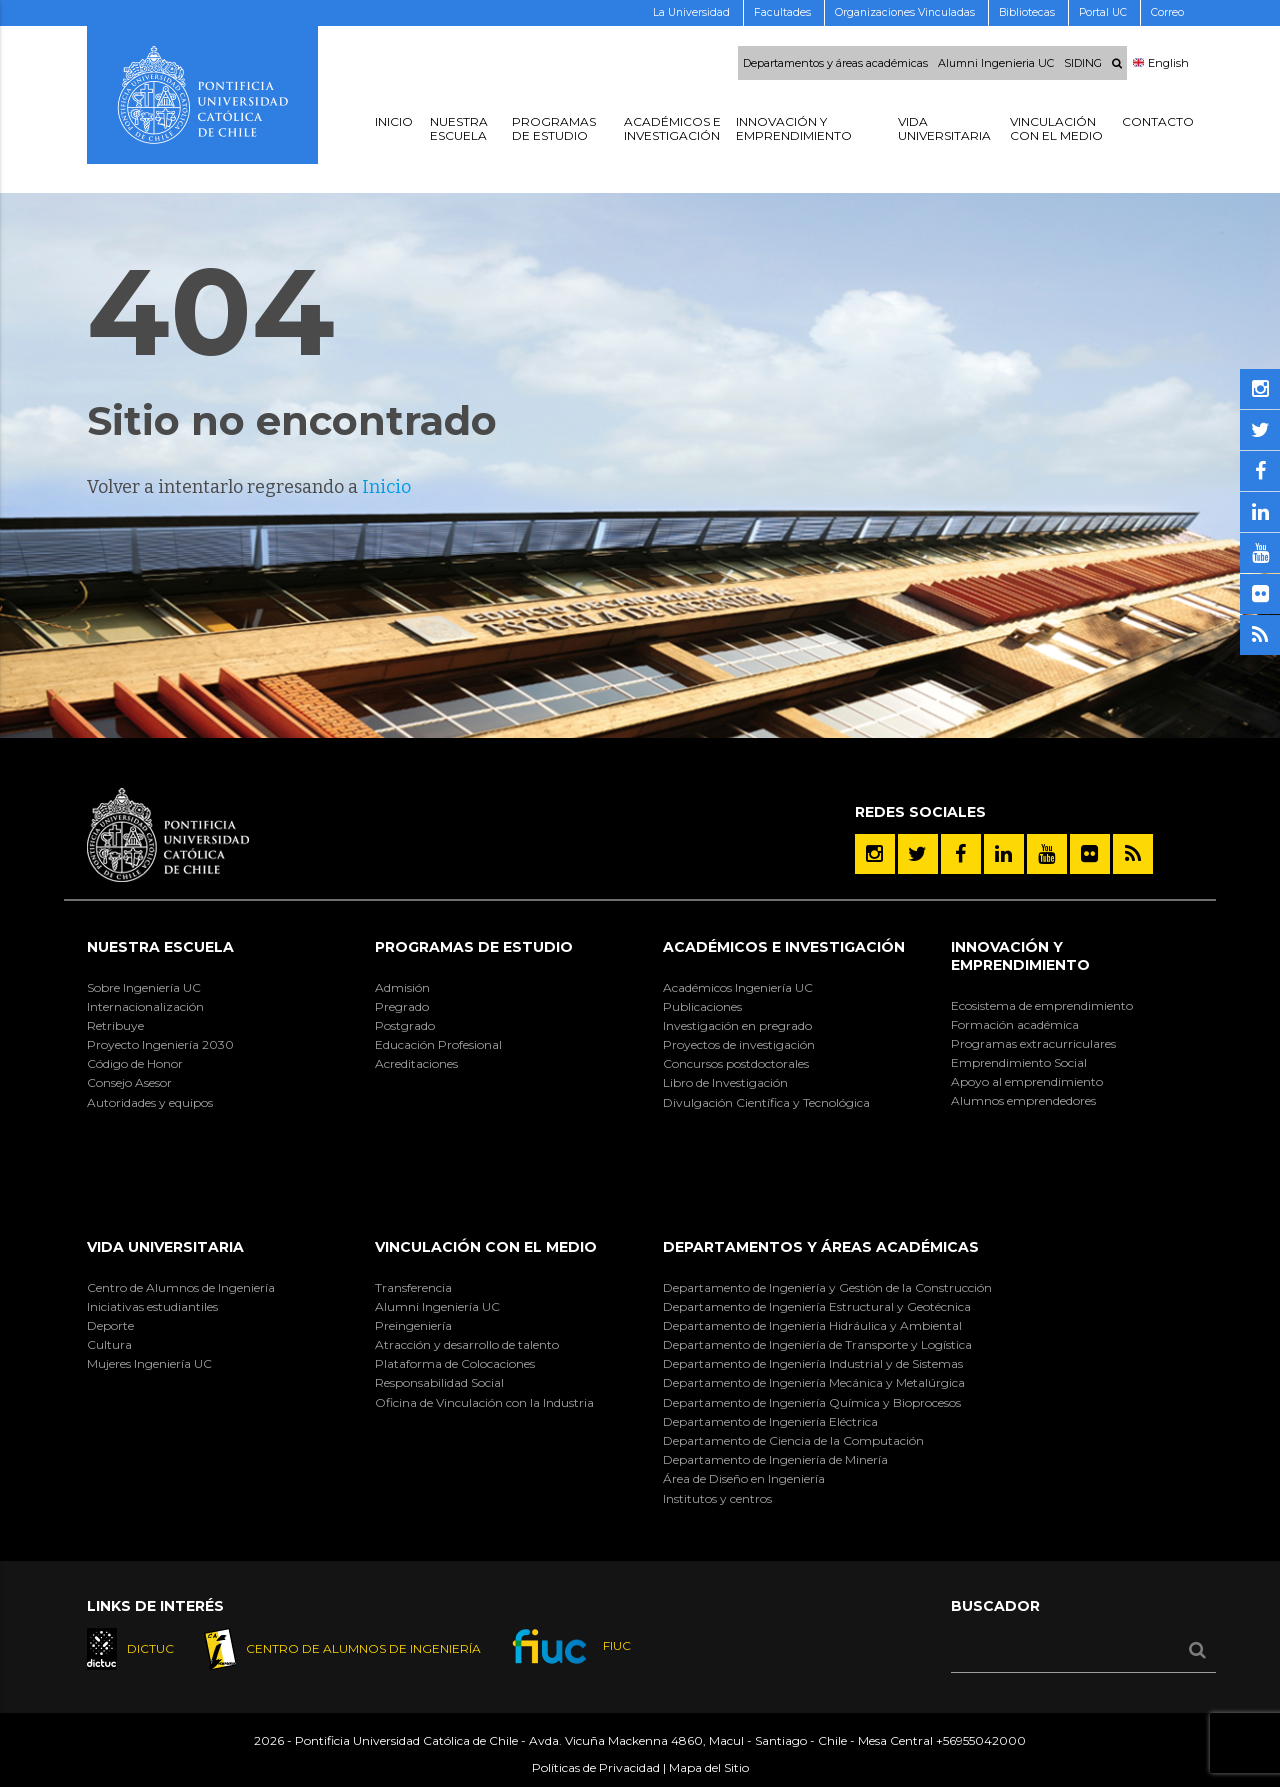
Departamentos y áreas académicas (835, 63)
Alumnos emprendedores (1023, 1100)
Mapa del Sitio (709, 1767)
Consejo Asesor (129, 1082)
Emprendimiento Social (1019, 1062)
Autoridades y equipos (150, 1102)
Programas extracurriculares (1033, 1043)
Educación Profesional (438, 1044)
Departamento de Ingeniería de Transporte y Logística (817, 1344)
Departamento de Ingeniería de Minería (775, 1459)
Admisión (402, 987)
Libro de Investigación (725, 1082)
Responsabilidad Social (439, 1382)
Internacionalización (145, 1006)
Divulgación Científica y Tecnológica (766, 1102)
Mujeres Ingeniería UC (149, 1363)
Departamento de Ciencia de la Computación (793, 1440)
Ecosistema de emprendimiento (1042, 1005)
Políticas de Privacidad (596, 1767)
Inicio (386, 487)
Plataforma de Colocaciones (455, 1363)
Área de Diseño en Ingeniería (744, 1478)
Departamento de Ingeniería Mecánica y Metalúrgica (814, 1382)
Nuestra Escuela (160, 947)
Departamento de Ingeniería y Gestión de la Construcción (827, 1287)
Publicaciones (702, 1006)
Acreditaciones (416, 1063)
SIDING (1083, 63)
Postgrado (405, 1025)
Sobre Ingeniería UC (144, 987)
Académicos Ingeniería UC (738, 987)
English (1161, 63)
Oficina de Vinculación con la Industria (484, 1402)
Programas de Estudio (474, 947)
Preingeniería (413, 1325)
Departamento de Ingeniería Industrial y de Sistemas (813, 1363)
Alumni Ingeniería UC (437, 1306)
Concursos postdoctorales (736, 1063)
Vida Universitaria (165, 1247)
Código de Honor (135, 1063)
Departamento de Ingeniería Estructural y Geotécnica (817, 1306)
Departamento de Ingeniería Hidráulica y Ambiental (812, 1325)
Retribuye (115, 1025)
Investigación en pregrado (737, 1025)
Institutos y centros (717, 1498)
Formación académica (1015, 1024)
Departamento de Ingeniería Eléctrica (770, 1421)
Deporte (110, 1325)
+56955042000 (981, 1741)
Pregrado (402, 1006)
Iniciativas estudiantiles (152, 1306)
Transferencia (413, 1287)
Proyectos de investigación (739, 1044)
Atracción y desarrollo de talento (467, 1344)
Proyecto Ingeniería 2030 (160, 1044)
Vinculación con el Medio (486, 1247)
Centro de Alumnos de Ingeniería (181, 1287)
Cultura (109, 1344)
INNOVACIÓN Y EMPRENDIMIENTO (1020, 956)
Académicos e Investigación (784, 947)
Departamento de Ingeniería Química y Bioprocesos (812, 1402)
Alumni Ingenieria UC (996, 63)
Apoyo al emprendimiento (1027, 1081)
